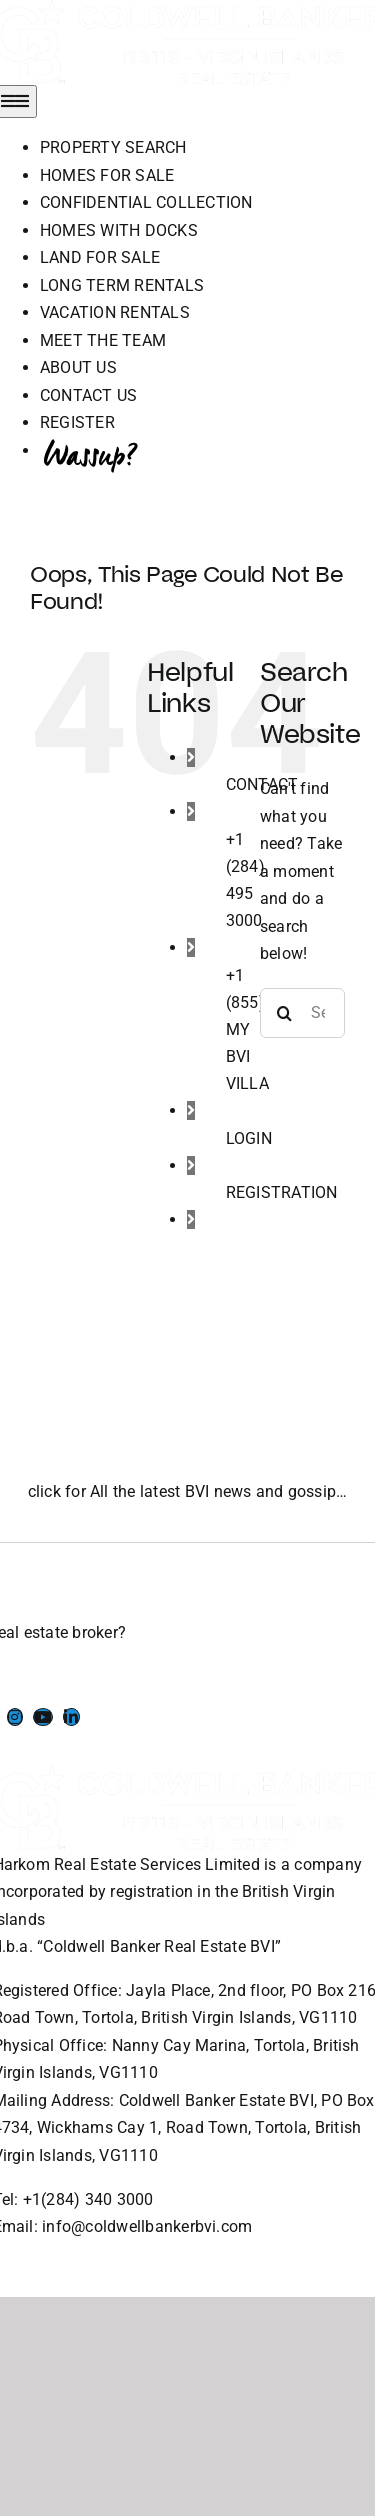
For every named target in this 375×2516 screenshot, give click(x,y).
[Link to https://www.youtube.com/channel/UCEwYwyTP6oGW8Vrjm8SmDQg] (43, 1717)
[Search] (285, 1013)
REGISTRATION (282, 1192)
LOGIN (249, 1138)
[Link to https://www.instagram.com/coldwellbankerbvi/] (15, 1717)
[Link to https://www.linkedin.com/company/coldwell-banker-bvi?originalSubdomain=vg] (71, 1717)
